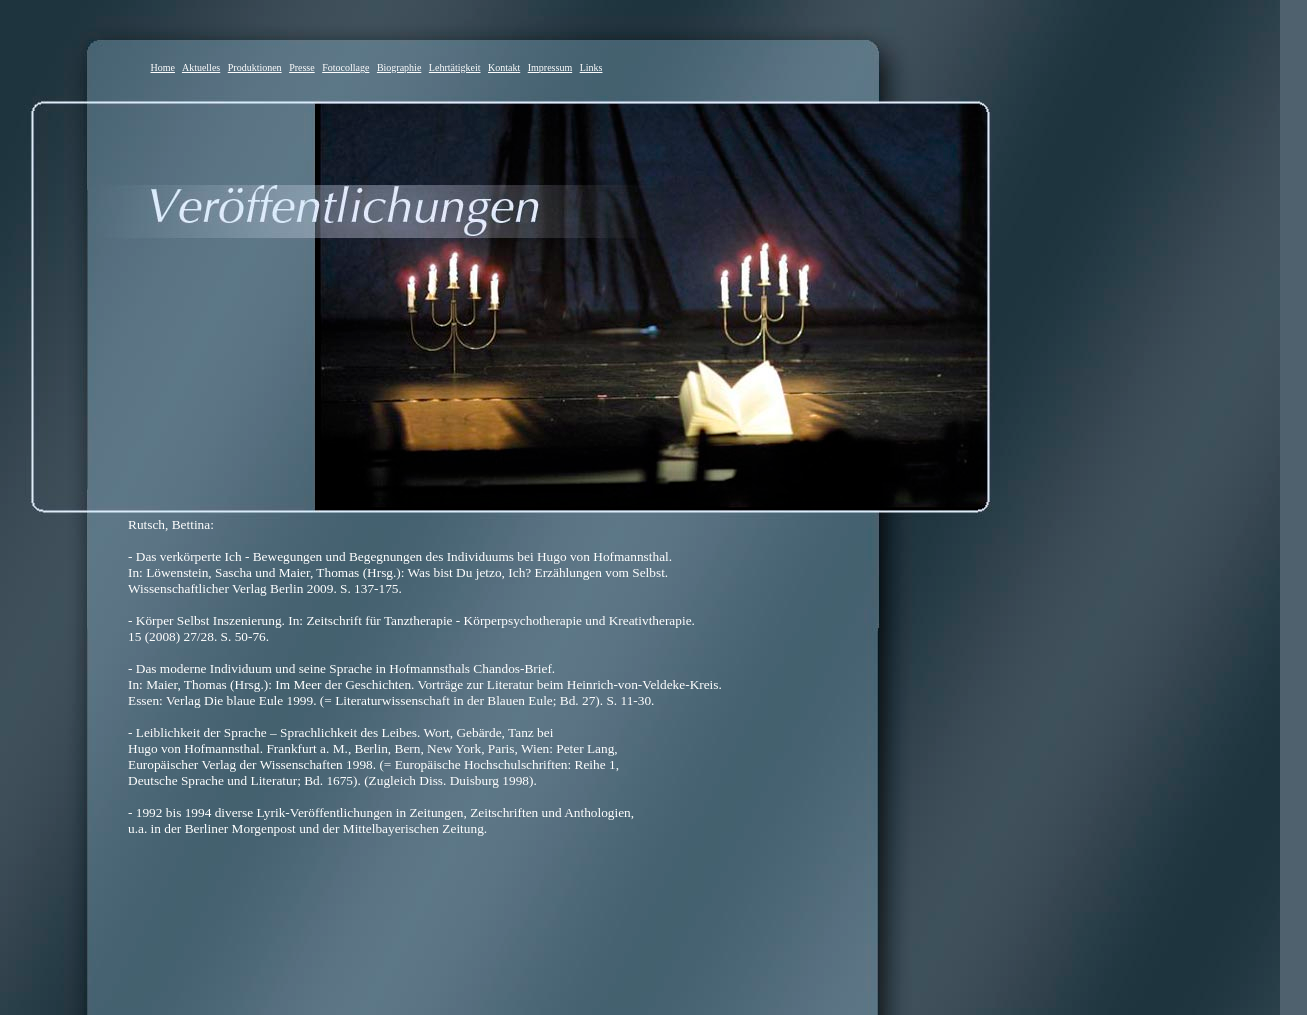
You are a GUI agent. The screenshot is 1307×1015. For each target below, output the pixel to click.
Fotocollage (345, 67)
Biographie (399, 67)
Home (163, 67)
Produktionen (255, 67)
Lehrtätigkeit (455, 67)
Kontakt (504, 67)
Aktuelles (201, 67)
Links (591, 67)
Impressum (550, 67)
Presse (302, 67)
